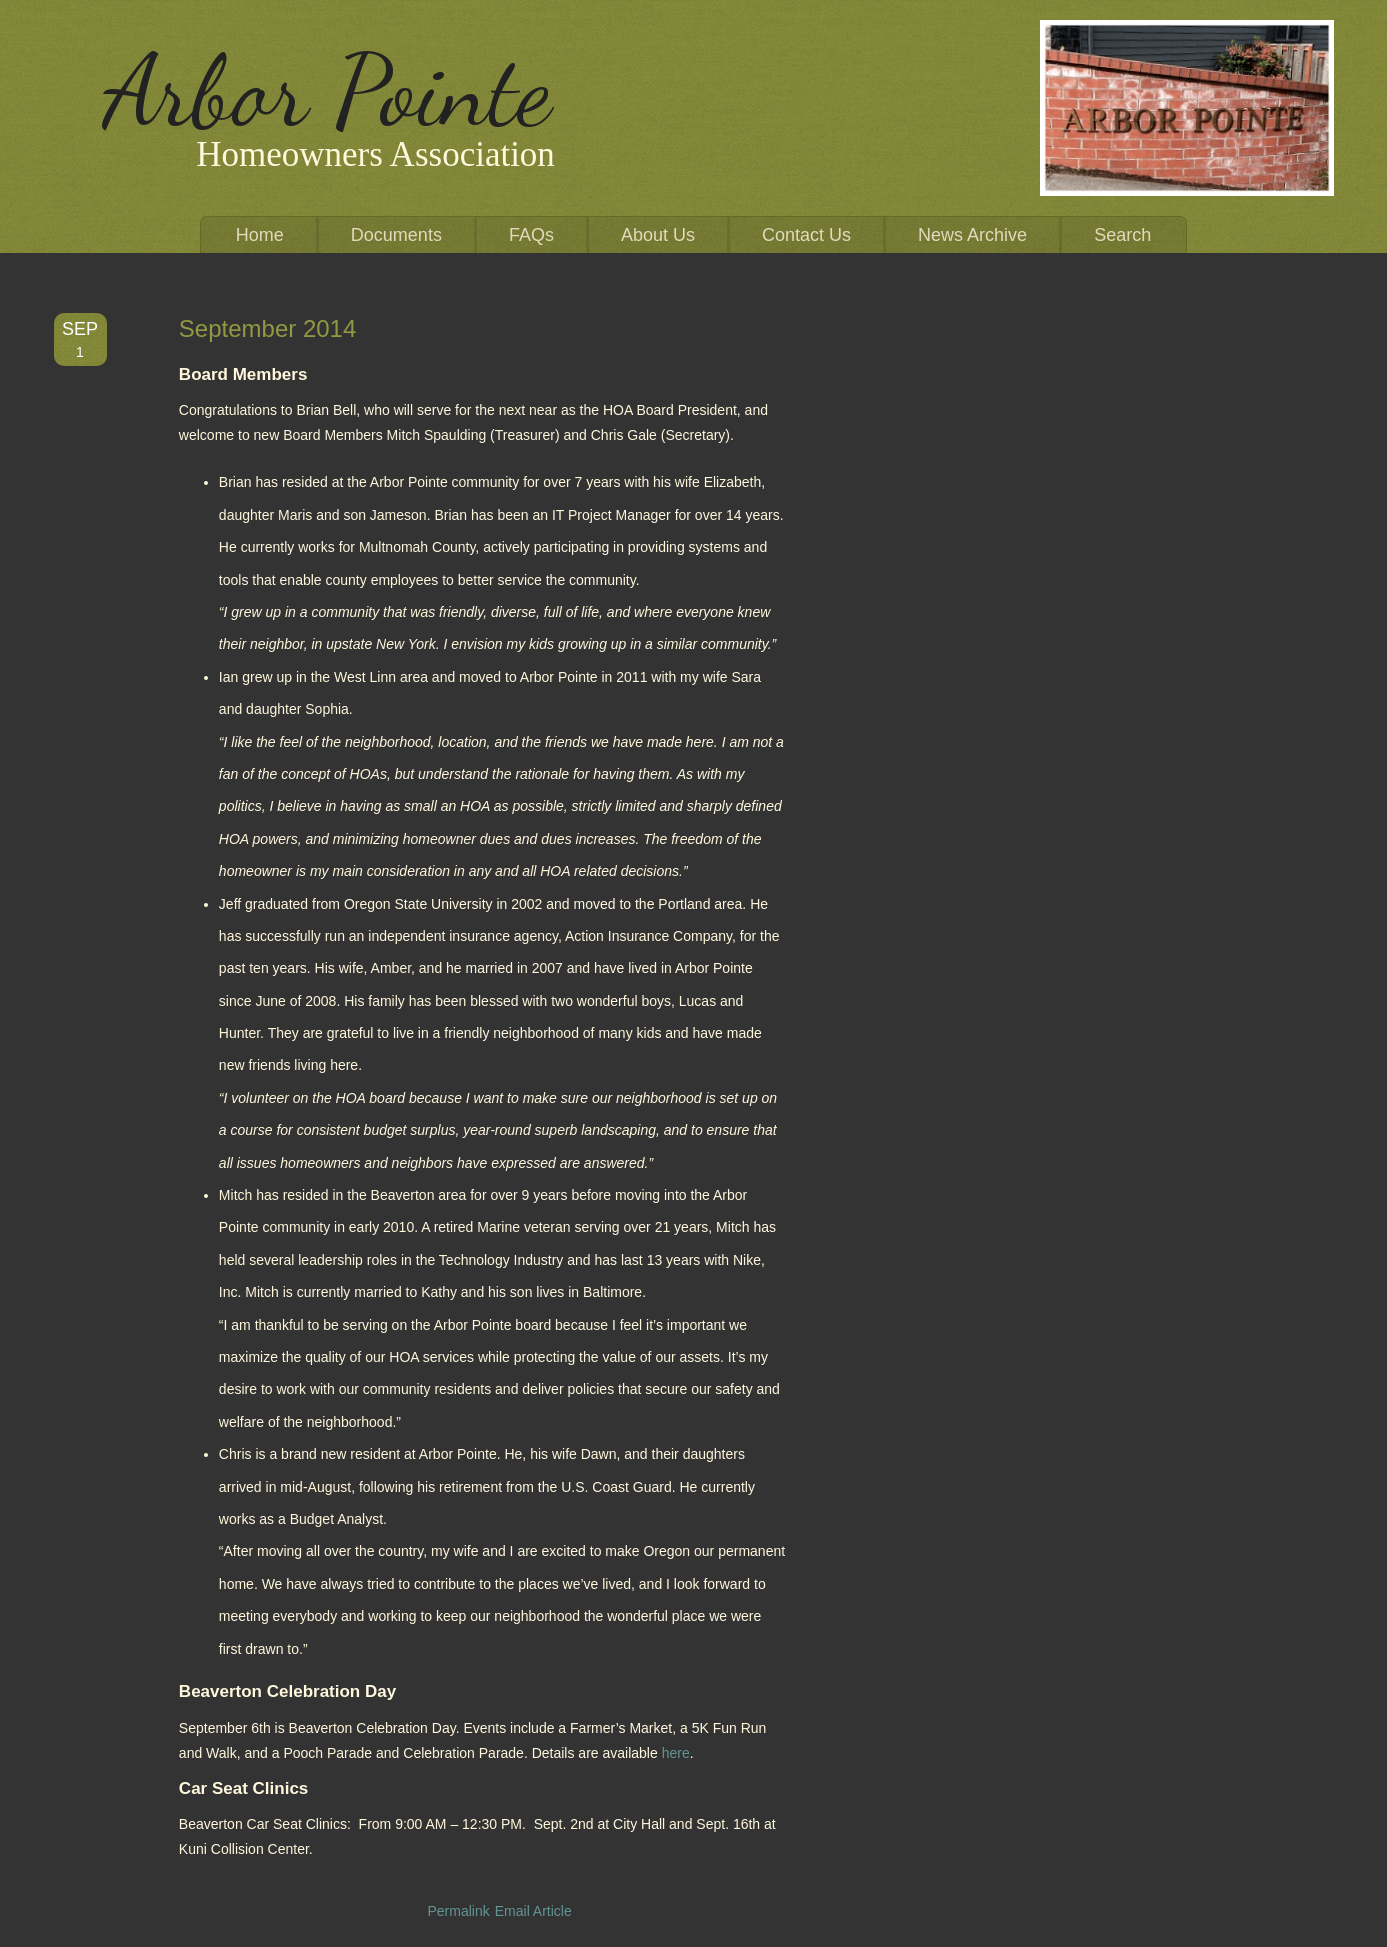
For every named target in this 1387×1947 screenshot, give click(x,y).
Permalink (458, 1911)
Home (260, 235)
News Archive (972, 235)
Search (1122, 235)
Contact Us (806, 235)
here (676, 1753)
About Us (658, 235)
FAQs (531, 235)
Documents (396, 235)
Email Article (533, 1911)
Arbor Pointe (327, 91)
